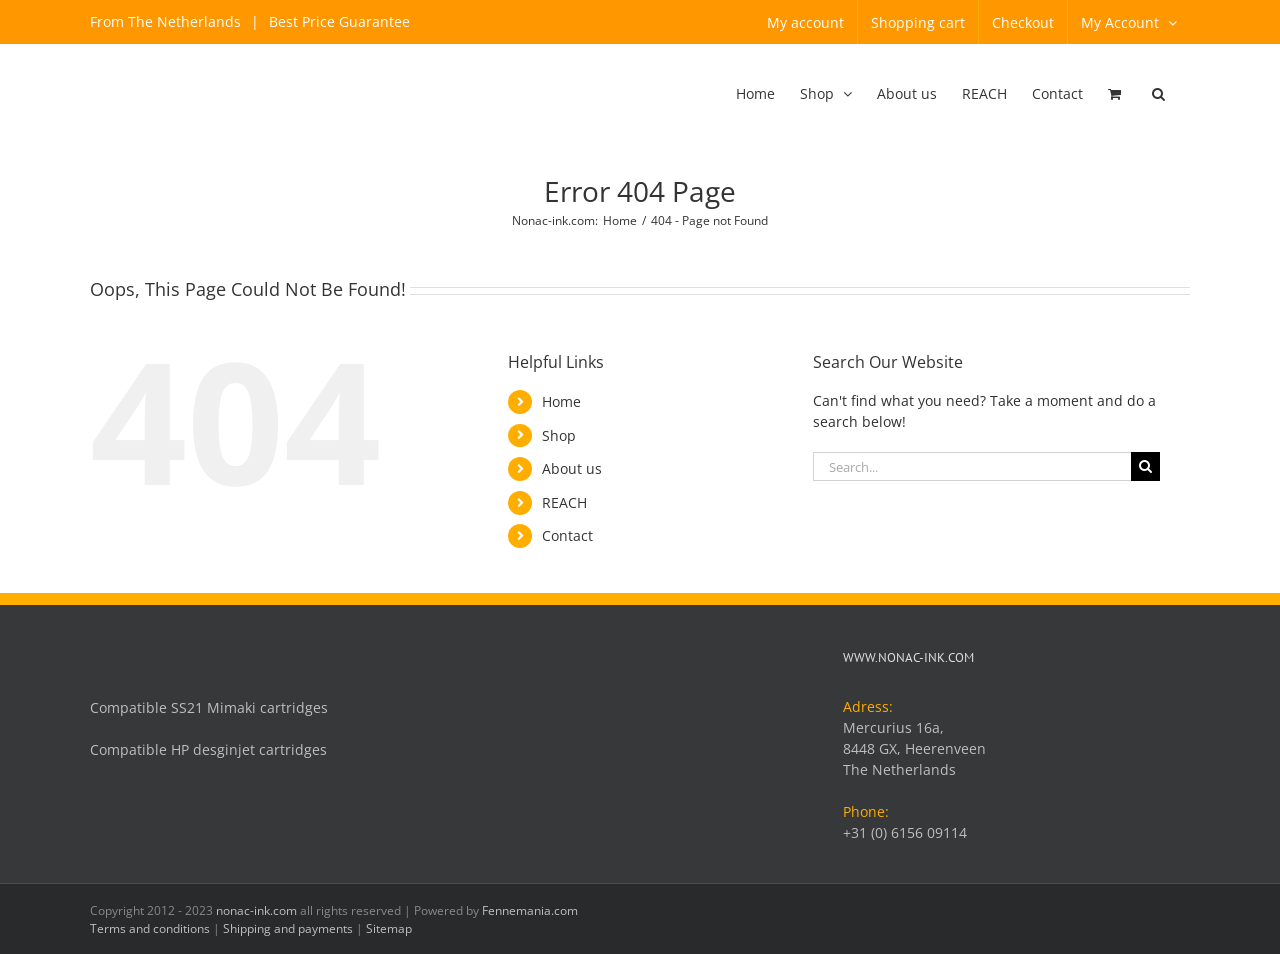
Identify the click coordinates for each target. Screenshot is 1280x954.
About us (572, 468)
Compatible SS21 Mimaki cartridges (209, 707)
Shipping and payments (288, 928)
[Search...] (972, 466)
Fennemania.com (530, 910)
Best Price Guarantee (337, 21)
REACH (564, 502)
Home (561, 401)
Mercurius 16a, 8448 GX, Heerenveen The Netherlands (914, 748)
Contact (567, 535)
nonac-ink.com (256, 910)
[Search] (1145, 466)
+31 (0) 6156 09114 (905, 832)
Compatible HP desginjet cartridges (208, 749)
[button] (1158, 95)
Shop (559, 435)
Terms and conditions (150, 928)
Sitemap (389, 928)
